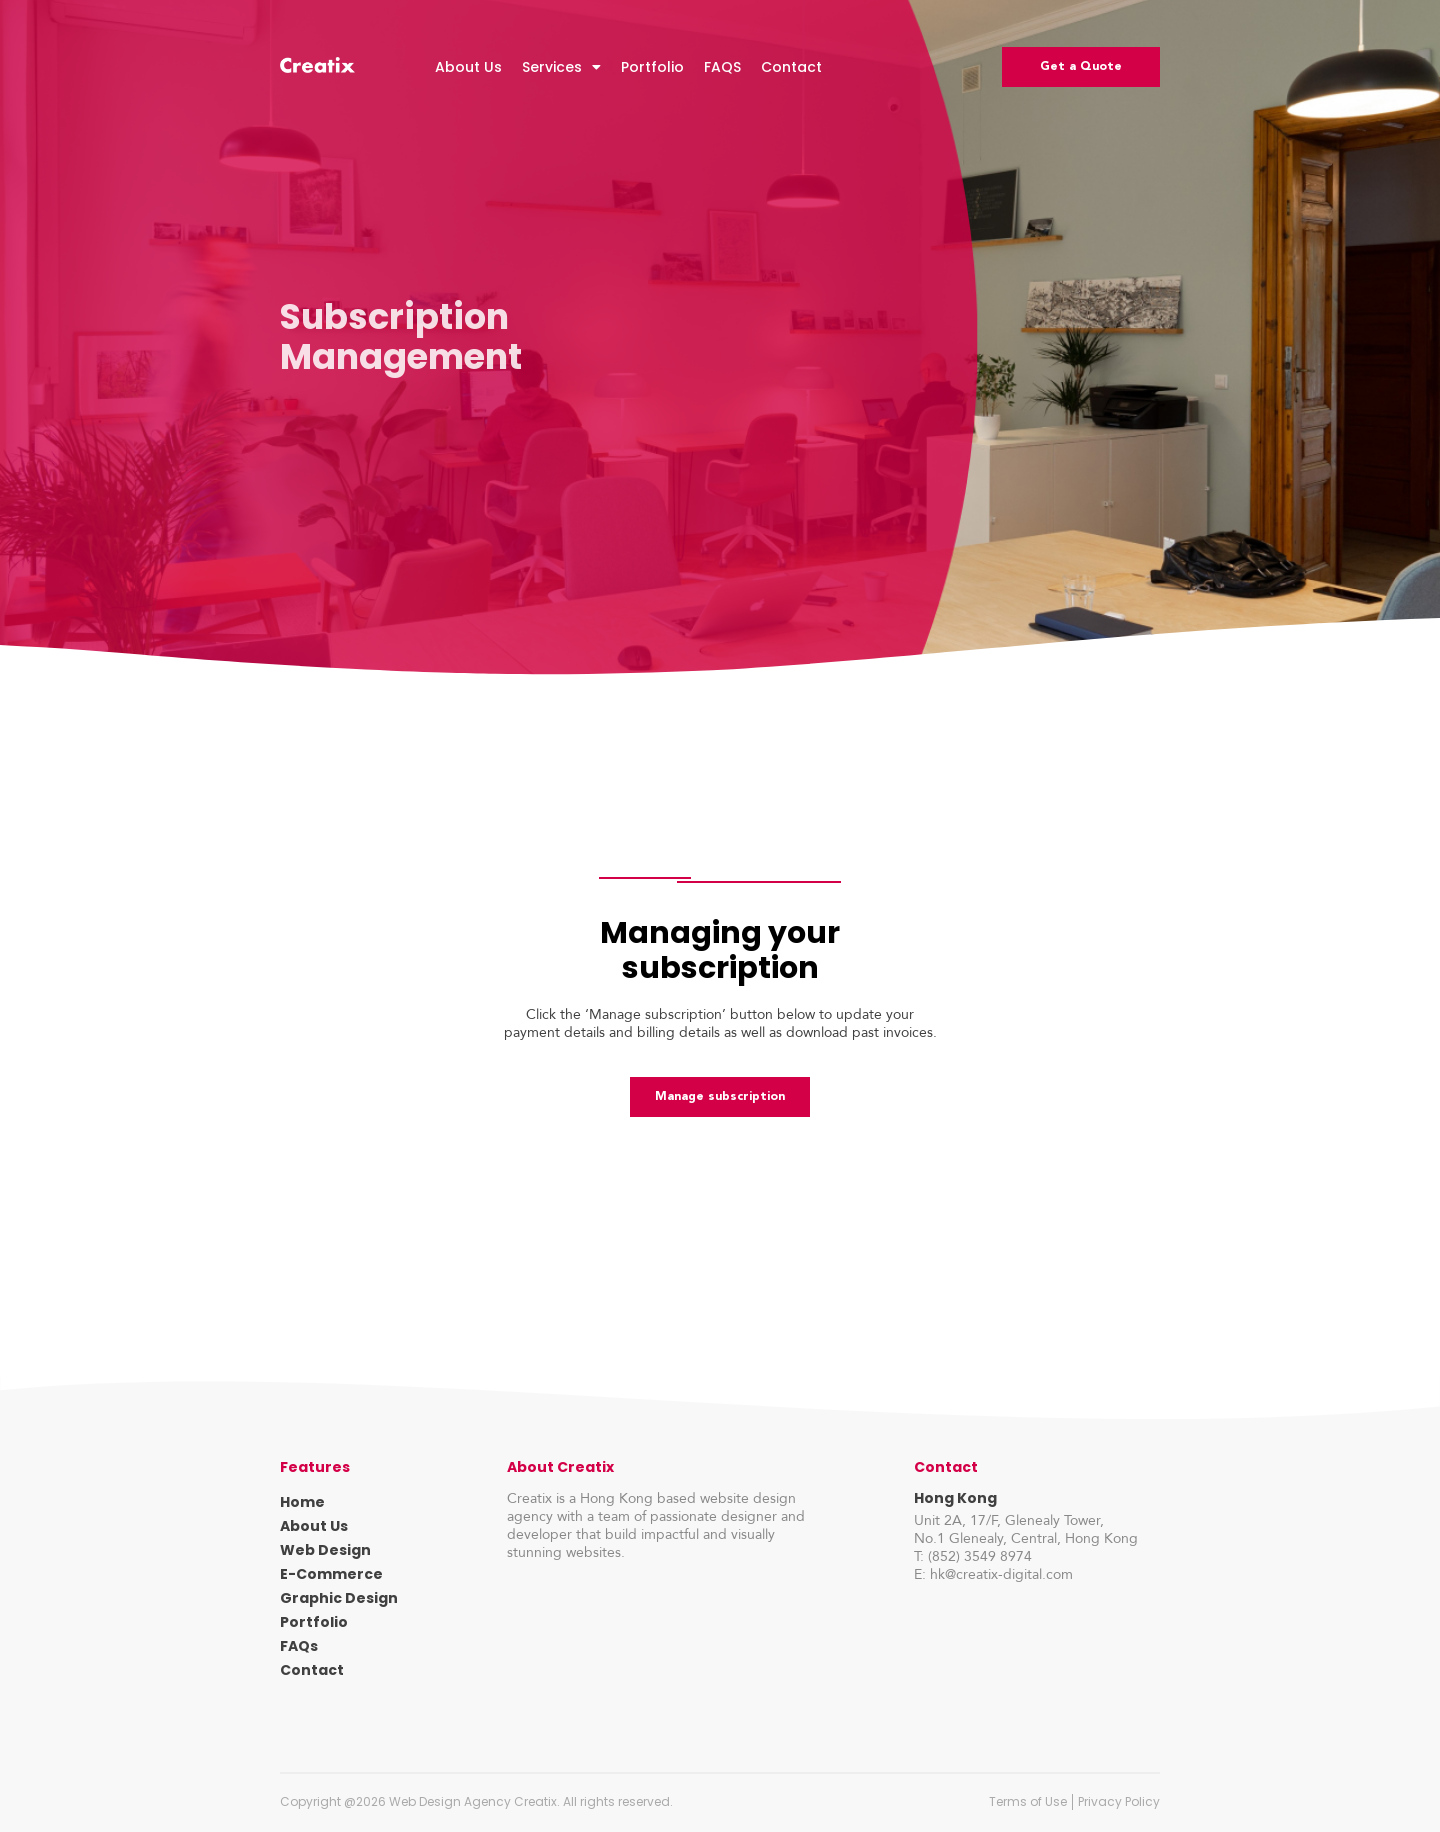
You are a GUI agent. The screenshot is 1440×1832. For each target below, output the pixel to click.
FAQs (299, 1646)
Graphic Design (339, 1598)
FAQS (722, 67)
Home (302, 1502)
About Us (468, 67)
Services (561, 67)
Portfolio (652, 67)
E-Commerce (331, 1574)
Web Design (325, 1550)
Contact (791, 67)
